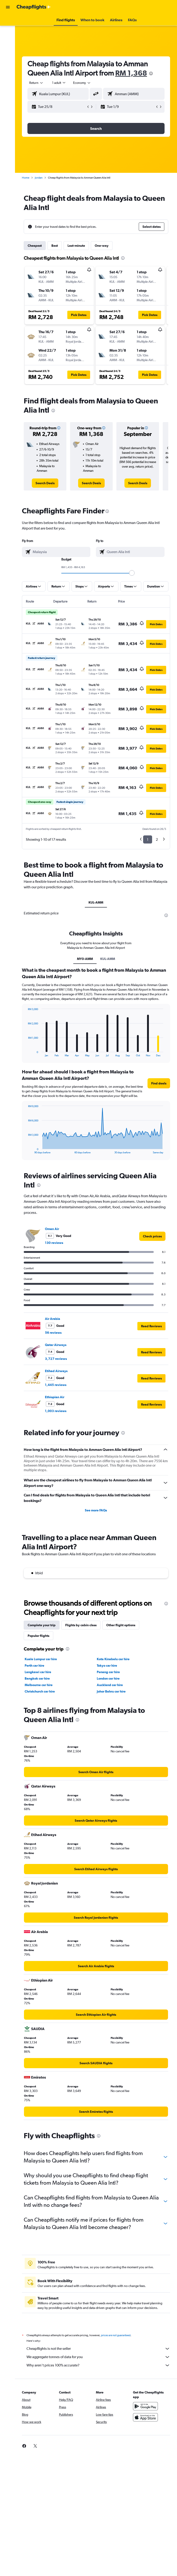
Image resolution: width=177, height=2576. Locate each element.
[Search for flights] (8, 21)
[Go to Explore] (8, 50)
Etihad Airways (57, 1371)
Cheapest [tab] (36, 245)
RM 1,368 (132, 73)
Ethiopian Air (55, 1397)
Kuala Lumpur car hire (42, 1659)
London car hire (108, 1678)
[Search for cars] (8, 40)
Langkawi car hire (39, 1672)
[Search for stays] (8, 31)
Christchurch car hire (41, 1691)
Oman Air (53, 1229)
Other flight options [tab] (121, 1625)
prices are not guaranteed (116, 2335)
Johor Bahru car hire (111, 1691)
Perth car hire (35, 1665)
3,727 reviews (57, 1359)
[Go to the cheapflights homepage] (34, 7)
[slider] (132, 573)
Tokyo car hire (107, 1665)
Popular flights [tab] (39, 1636)
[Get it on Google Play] (145, 2406)
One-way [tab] (102, 245)
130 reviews (55, 1243)
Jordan (39, 177)
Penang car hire (109, 1672)
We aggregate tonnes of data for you (98, 2357)
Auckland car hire (110, 1685)
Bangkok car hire (38, 1678)
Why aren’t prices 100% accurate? (98, 2365)
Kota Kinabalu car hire (113, 1659)
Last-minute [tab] (77, 245)
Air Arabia (53, 1319)
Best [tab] (55, 245)
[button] (8, 7)
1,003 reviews (56, 1411)
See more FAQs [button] (97, 1510)
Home (26, 177)
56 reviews (54, 1332)
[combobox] (83, 82)
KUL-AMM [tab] (96, 902)
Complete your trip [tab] (42, 1625)
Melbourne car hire (39, 1685)
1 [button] (147, 839)
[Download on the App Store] (145, 2417)
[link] (45, 483)
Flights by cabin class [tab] (81, 1625)
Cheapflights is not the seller (98, 2348)
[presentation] (152, 73)
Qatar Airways (56, 1345)
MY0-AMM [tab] (85, 959)
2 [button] (157, 839)
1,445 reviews (56, 1385)
